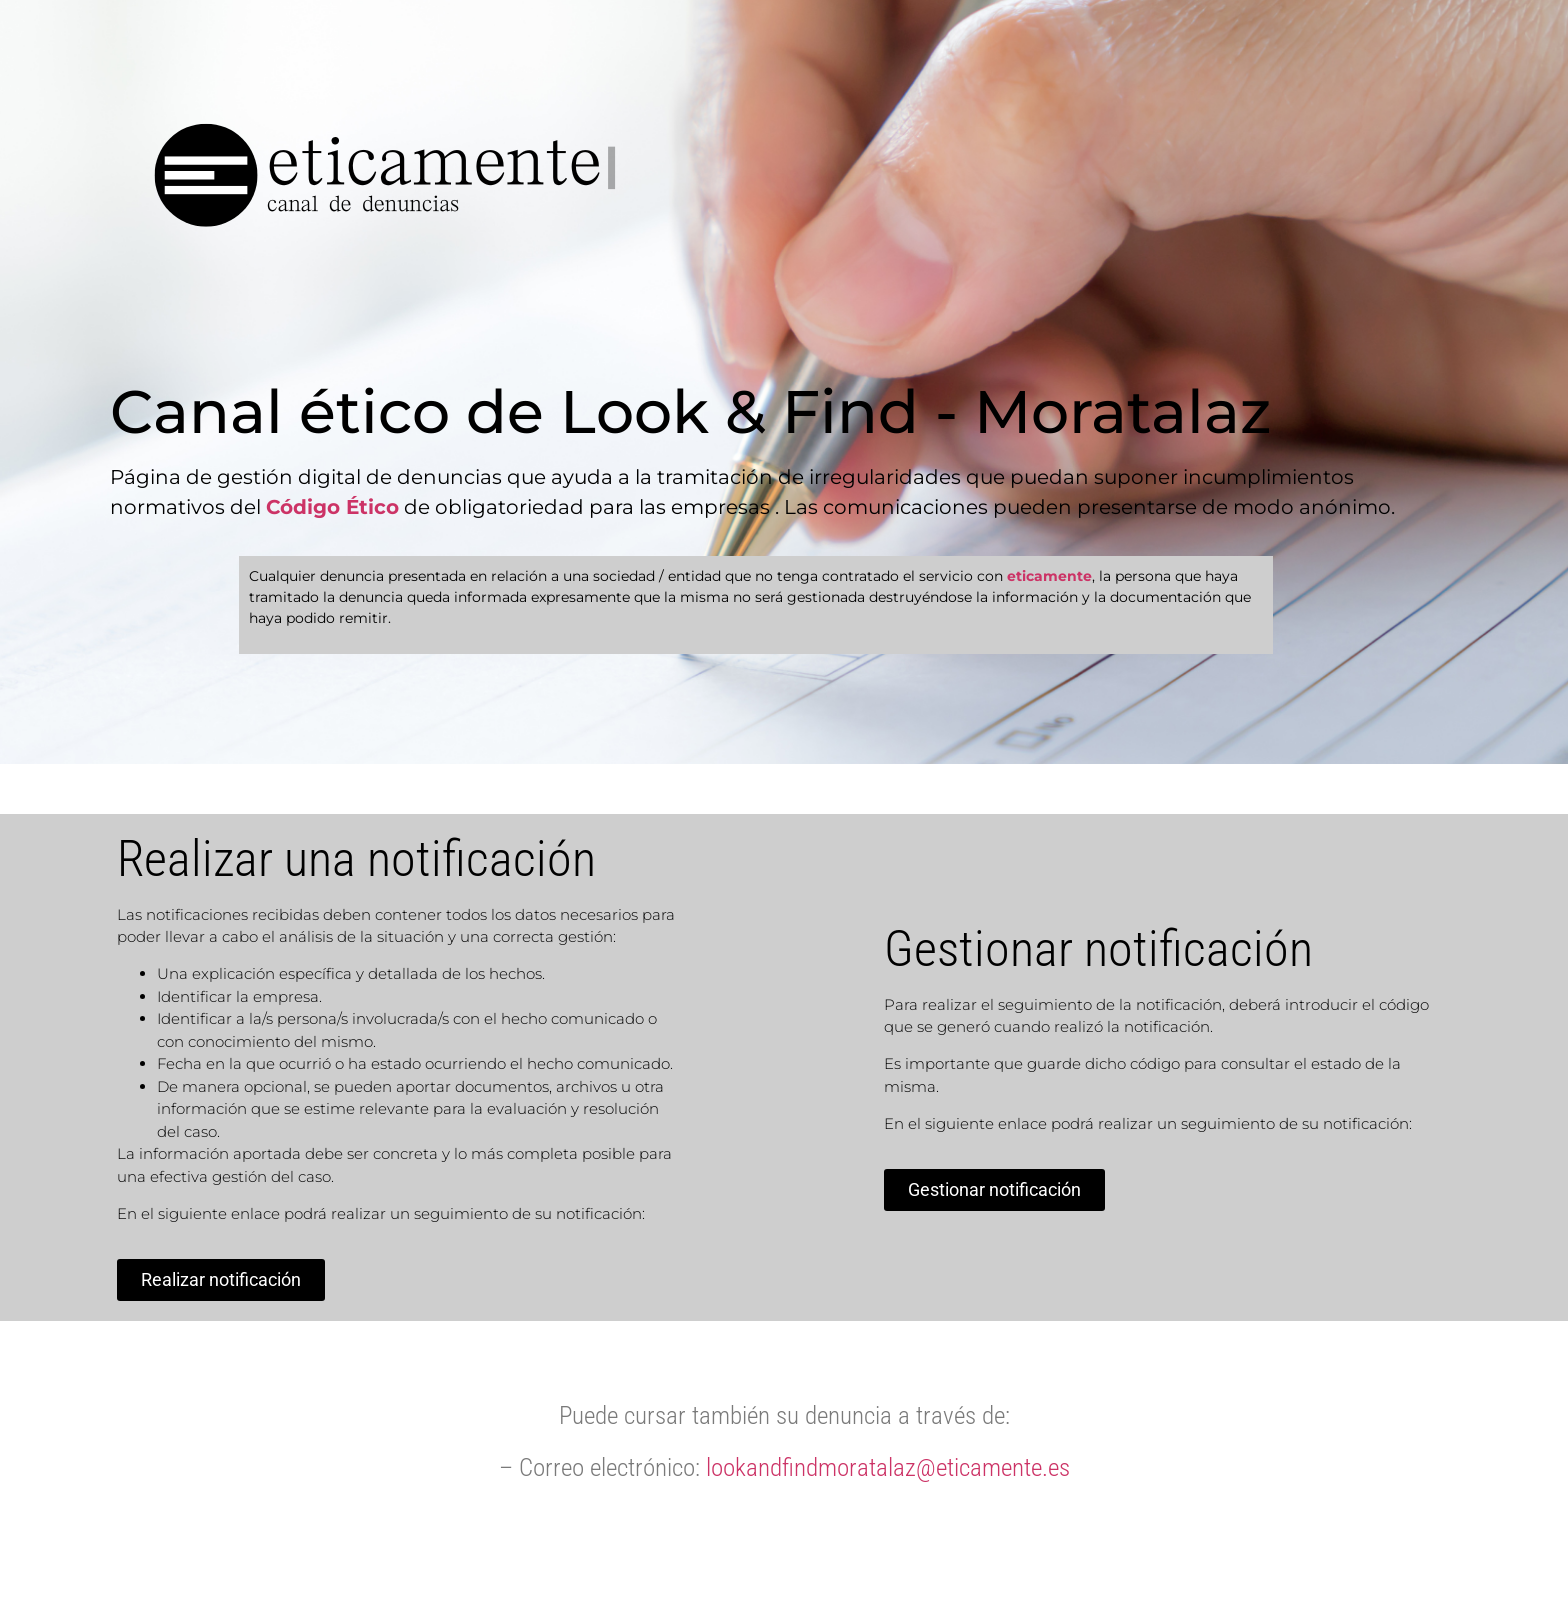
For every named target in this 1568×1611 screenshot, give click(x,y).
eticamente (1049, 576)
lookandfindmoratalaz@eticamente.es (888, 1467)
